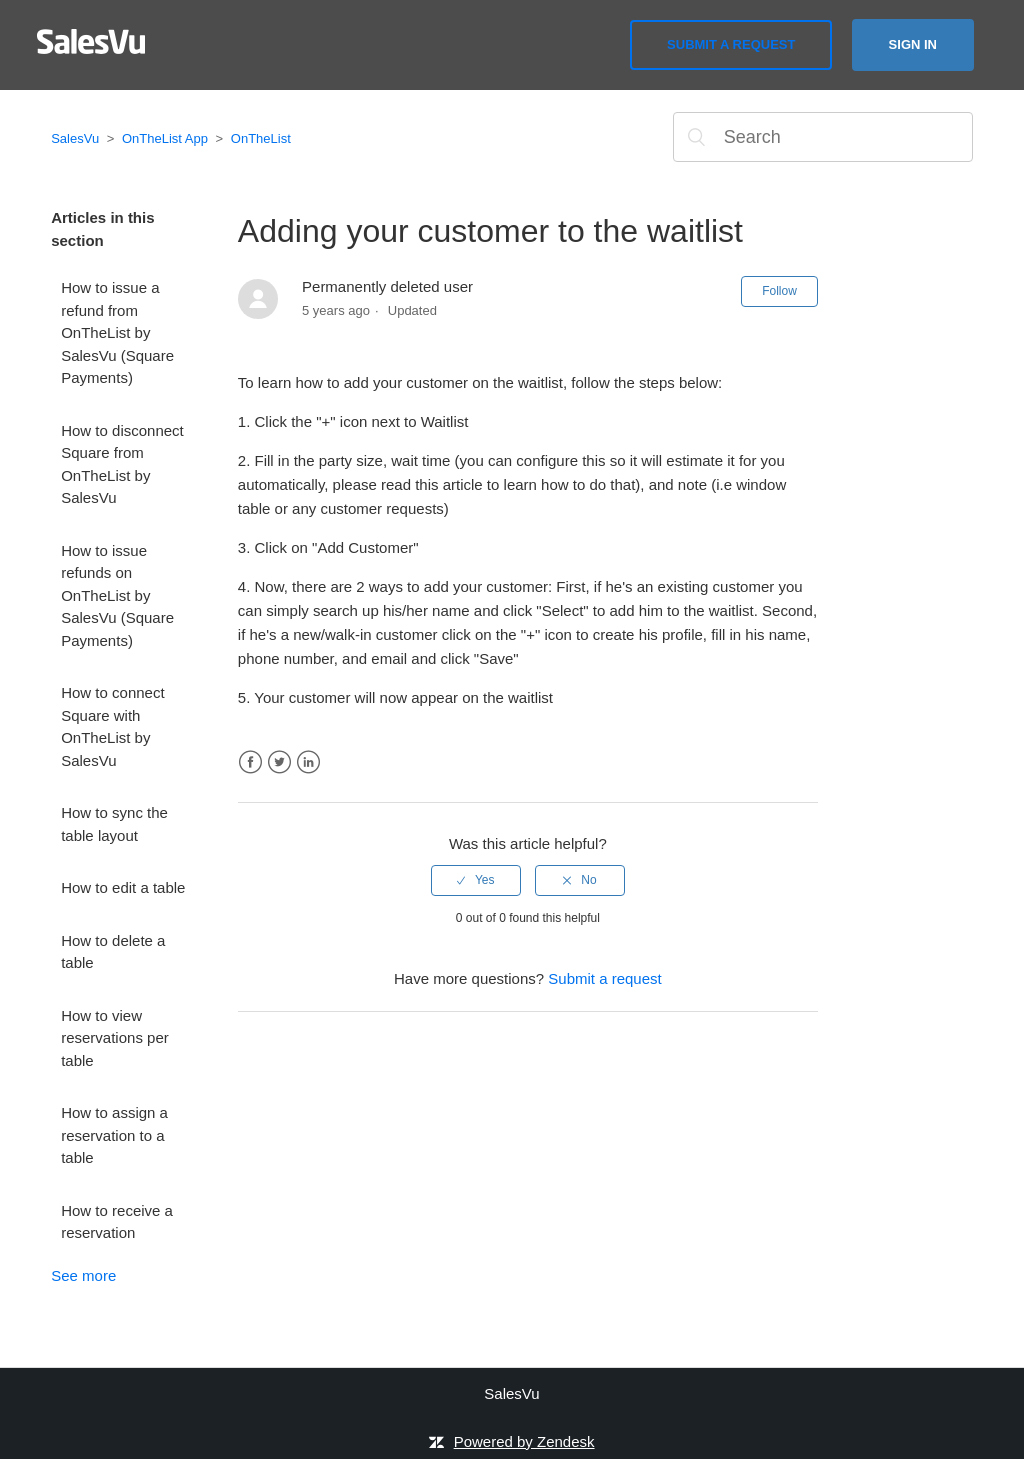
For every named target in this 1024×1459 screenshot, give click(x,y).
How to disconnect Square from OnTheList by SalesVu (122, 464)
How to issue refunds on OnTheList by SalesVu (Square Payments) (117, 595)
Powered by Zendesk (524, 1441)
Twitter (279, 762)
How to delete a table (113, 952)
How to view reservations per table (115, 1038)
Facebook (250, 762)
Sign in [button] (913, 44)
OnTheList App (165, 138)
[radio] (476, 880)
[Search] (823, 137)
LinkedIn (308, 762)
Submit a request (731, 44)
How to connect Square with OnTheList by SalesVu (112, 726)
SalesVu (75, 138)
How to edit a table (123, 887)
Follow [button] (779, 291)
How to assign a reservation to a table (114, 1135)
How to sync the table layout (114, 824)
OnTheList (261, 138)
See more (83, 1275)
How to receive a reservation (117, 1222)
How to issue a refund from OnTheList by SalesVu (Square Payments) (117, 332)
